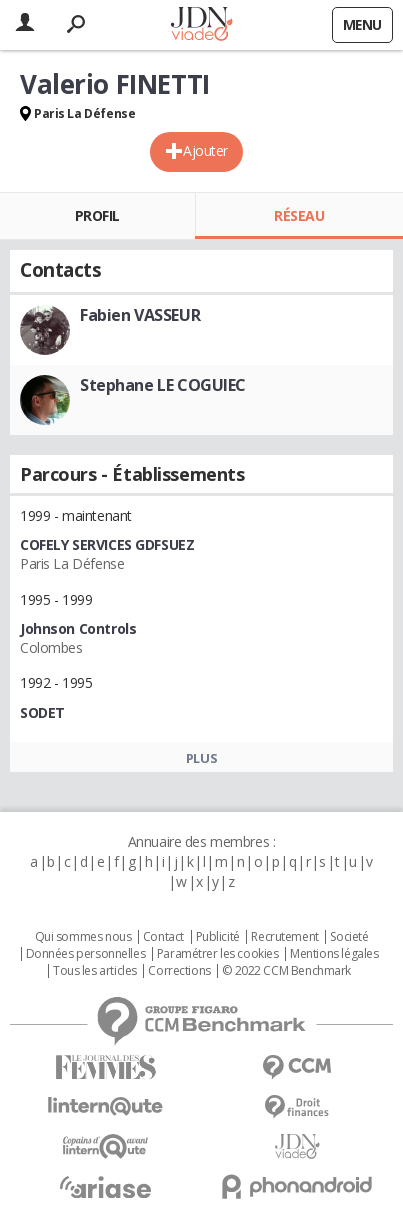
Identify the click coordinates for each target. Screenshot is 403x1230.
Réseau (299, 215)
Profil (97, 215)
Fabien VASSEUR (140, 315)
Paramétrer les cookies (218, 954)
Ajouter (205, 150)
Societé (349, 937)
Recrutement (284, 937)
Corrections (179, 971)
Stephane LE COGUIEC (163, 385)
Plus (201, 758)
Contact (163, 937)
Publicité (218, 937)
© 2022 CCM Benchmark (286, 971)
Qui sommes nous (83, 937)
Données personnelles (86, 954)
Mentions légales (334, 954)
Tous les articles (95, 971)
